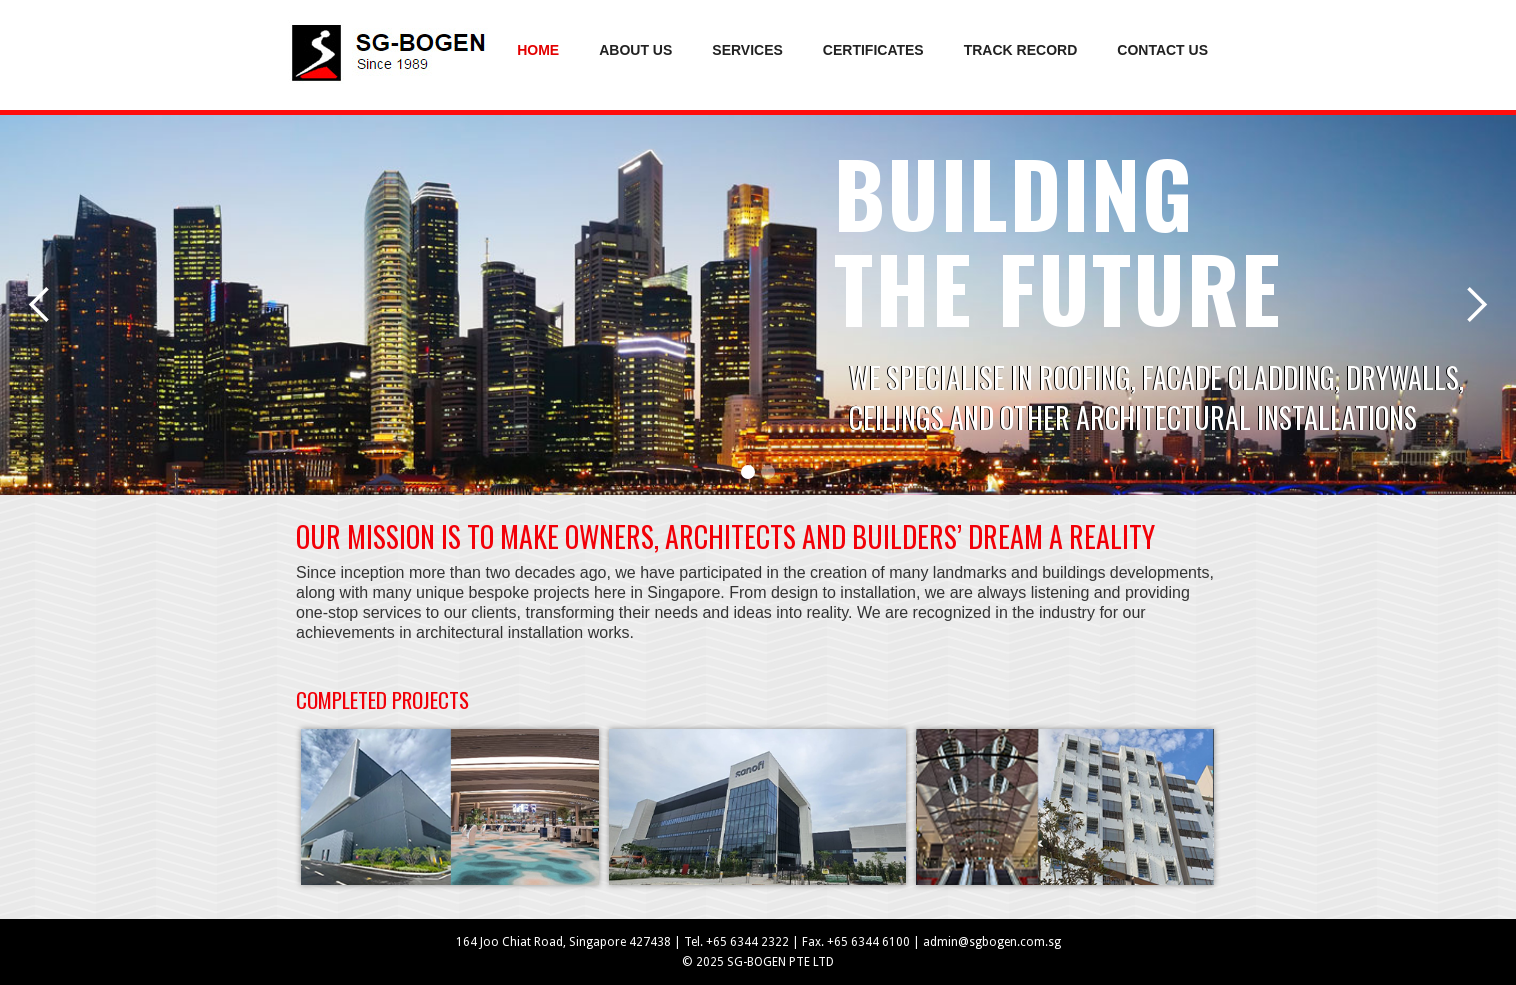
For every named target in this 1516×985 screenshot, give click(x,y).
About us (635, 50)
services (747, 50)
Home (538, 50)
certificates (873, 50)
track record (1021, 50)
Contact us (1162, 50)
